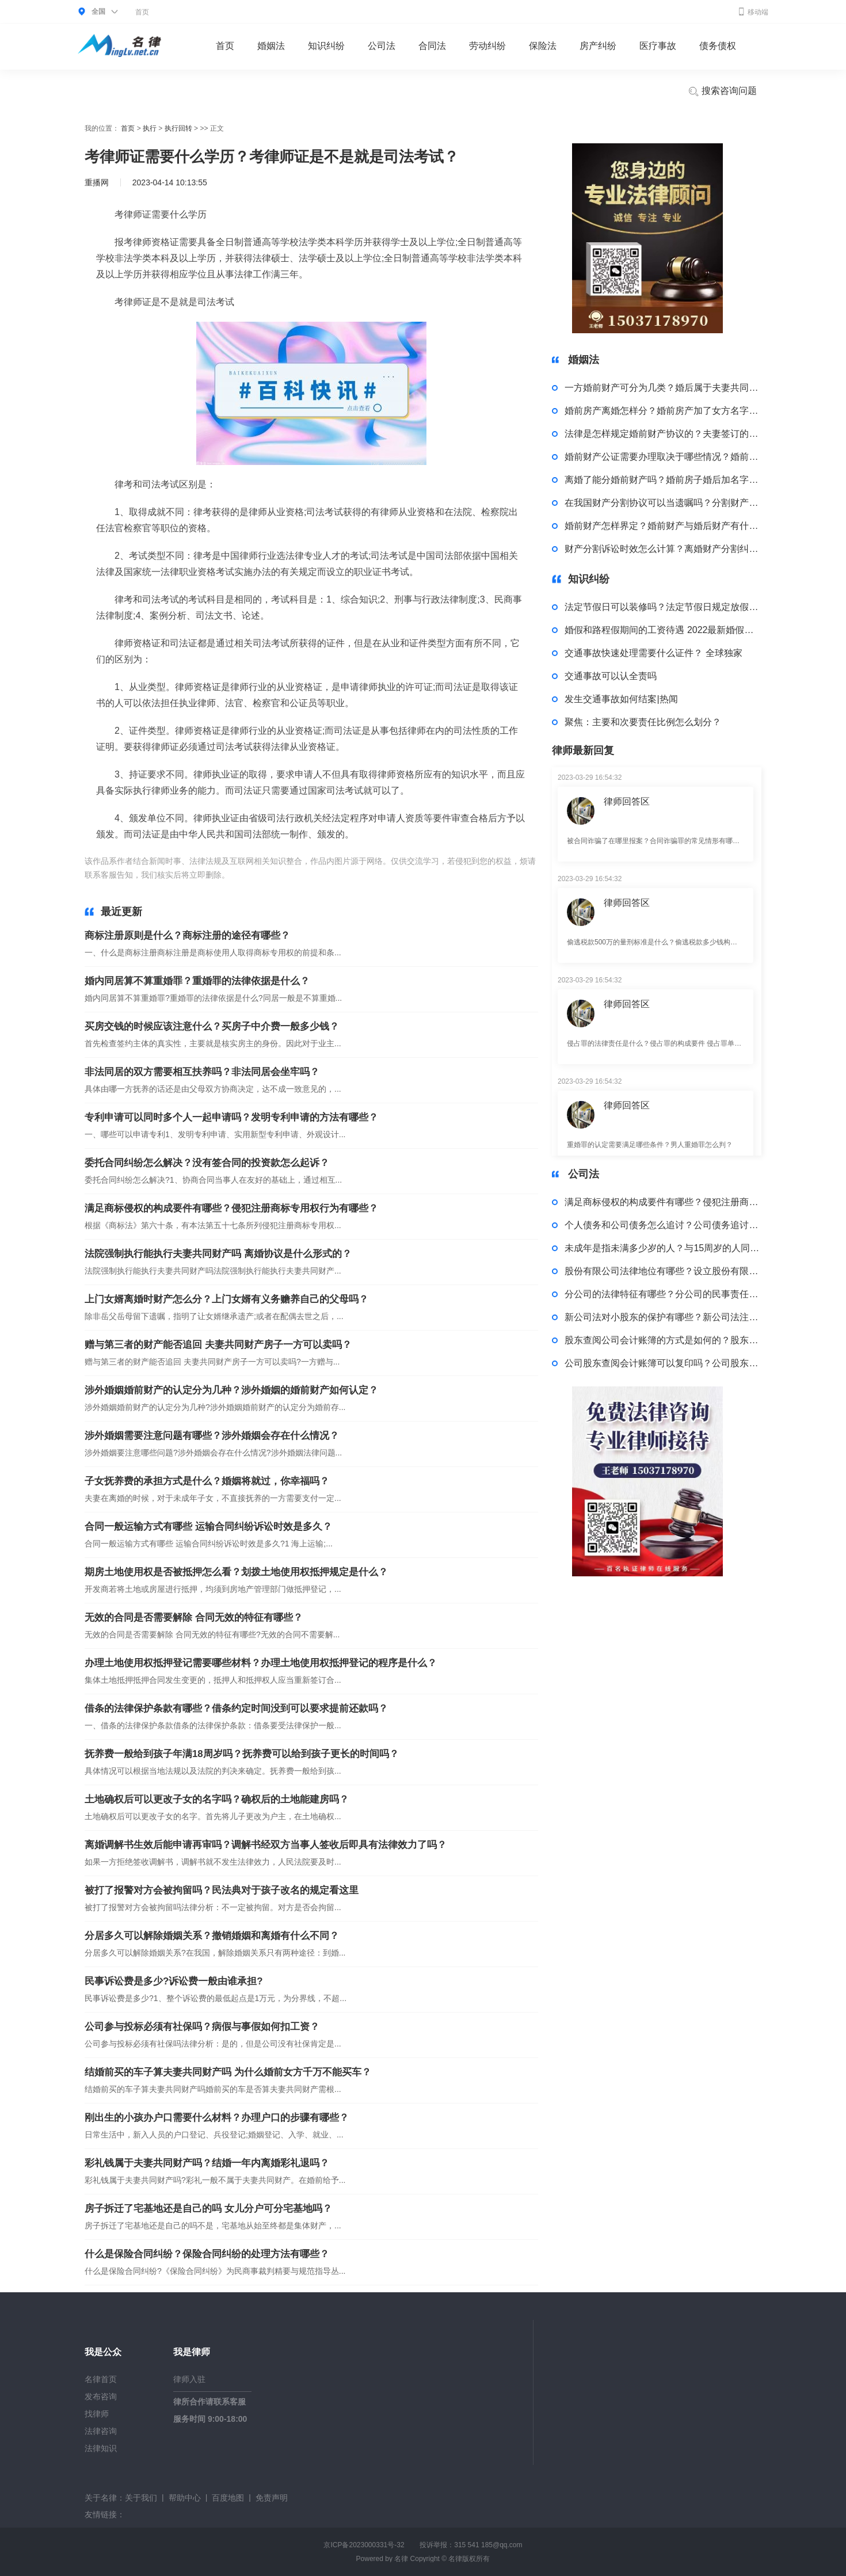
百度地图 (228, 2497)
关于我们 (141, 2497)
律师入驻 (189, 2379)
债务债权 (717, 46)
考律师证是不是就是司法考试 (428, 874)
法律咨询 (101, 2431)
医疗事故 (657, 46)
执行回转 (178, 128)
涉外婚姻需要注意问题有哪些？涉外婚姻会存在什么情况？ (212, 1435)
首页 (142, 12)
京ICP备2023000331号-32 (363, 2545)
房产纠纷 (598, 46)
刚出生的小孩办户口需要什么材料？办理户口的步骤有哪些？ (217, 2117)
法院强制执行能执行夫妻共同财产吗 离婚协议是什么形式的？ (218, 1253)
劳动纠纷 (487, 46)
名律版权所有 (469, 2559)
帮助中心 (185, 2497)
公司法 (381, 46)
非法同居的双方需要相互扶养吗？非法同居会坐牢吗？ (202, 1071)
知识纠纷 (326, 46)
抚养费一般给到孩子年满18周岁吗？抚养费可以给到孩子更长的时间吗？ (242, 1753)
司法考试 (498, 874)
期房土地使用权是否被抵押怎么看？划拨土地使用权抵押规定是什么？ (236, 1572)
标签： (244, 874)
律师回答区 (627, 801)
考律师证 (274, 874)
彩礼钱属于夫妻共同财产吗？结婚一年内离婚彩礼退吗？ (207, 2163)
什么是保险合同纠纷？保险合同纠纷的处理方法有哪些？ (207, 2254)
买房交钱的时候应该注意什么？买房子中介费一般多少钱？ (212, 1026)
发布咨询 (101, 2396)
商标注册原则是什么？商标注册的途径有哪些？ (187, 935)
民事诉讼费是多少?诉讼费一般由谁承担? (174, 1981)
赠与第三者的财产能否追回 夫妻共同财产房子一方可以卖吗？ (218, 1344)
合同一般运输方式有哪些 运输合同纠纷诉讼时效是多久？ (208, 1526)
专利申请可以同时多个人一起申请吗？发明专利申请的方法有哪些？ (231, 1117)
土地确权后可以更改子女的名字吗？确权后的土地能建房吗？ (217, 1799)
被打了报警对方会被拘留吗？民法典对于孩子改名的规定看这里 (222, 1890)
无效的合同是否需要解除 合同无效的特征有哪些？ (194, 1617)
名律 (401, 2559)
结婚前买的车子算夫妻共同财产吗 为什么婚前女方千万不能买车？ (228, 2072)
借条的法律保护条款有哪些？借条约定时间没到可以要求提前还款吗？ (236, 1708)
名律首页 (101, 2379)
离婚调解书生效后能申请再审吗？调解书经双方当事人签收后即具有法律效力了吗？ (266, 1844)
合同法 (432, 46)
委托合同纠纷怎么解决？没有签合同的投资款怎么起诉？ (207, 1162)
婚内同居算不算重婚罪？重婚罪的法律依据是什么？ (197, 980)
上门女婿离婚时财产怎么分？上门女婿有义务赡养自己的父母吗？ (226, 1299)
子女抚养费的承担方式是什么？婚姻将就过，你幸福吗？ (207, 1481)
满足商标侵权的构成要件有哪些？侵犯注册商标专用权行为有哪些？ (231, 1208)
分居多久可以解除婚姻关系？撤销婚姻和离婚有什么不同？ (212, 1935)
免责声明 (272, 2497)
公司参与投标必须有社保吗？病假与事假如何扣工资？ (202, 2026)
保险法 (543, 46)
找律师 (97, 2413)
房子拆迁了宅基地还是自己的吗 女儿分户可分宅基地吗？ (208, 2208)
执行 (150, 128)
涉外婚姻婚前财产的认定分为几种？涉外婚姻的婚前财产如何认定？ (231, 1390)
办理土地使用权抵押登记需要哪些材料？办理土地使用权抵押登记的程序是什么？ (261, 1662)
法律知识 (101, 2448)
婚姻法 (271, 46)
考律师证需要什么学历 (333, 874)
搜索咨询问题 (722, 91)
